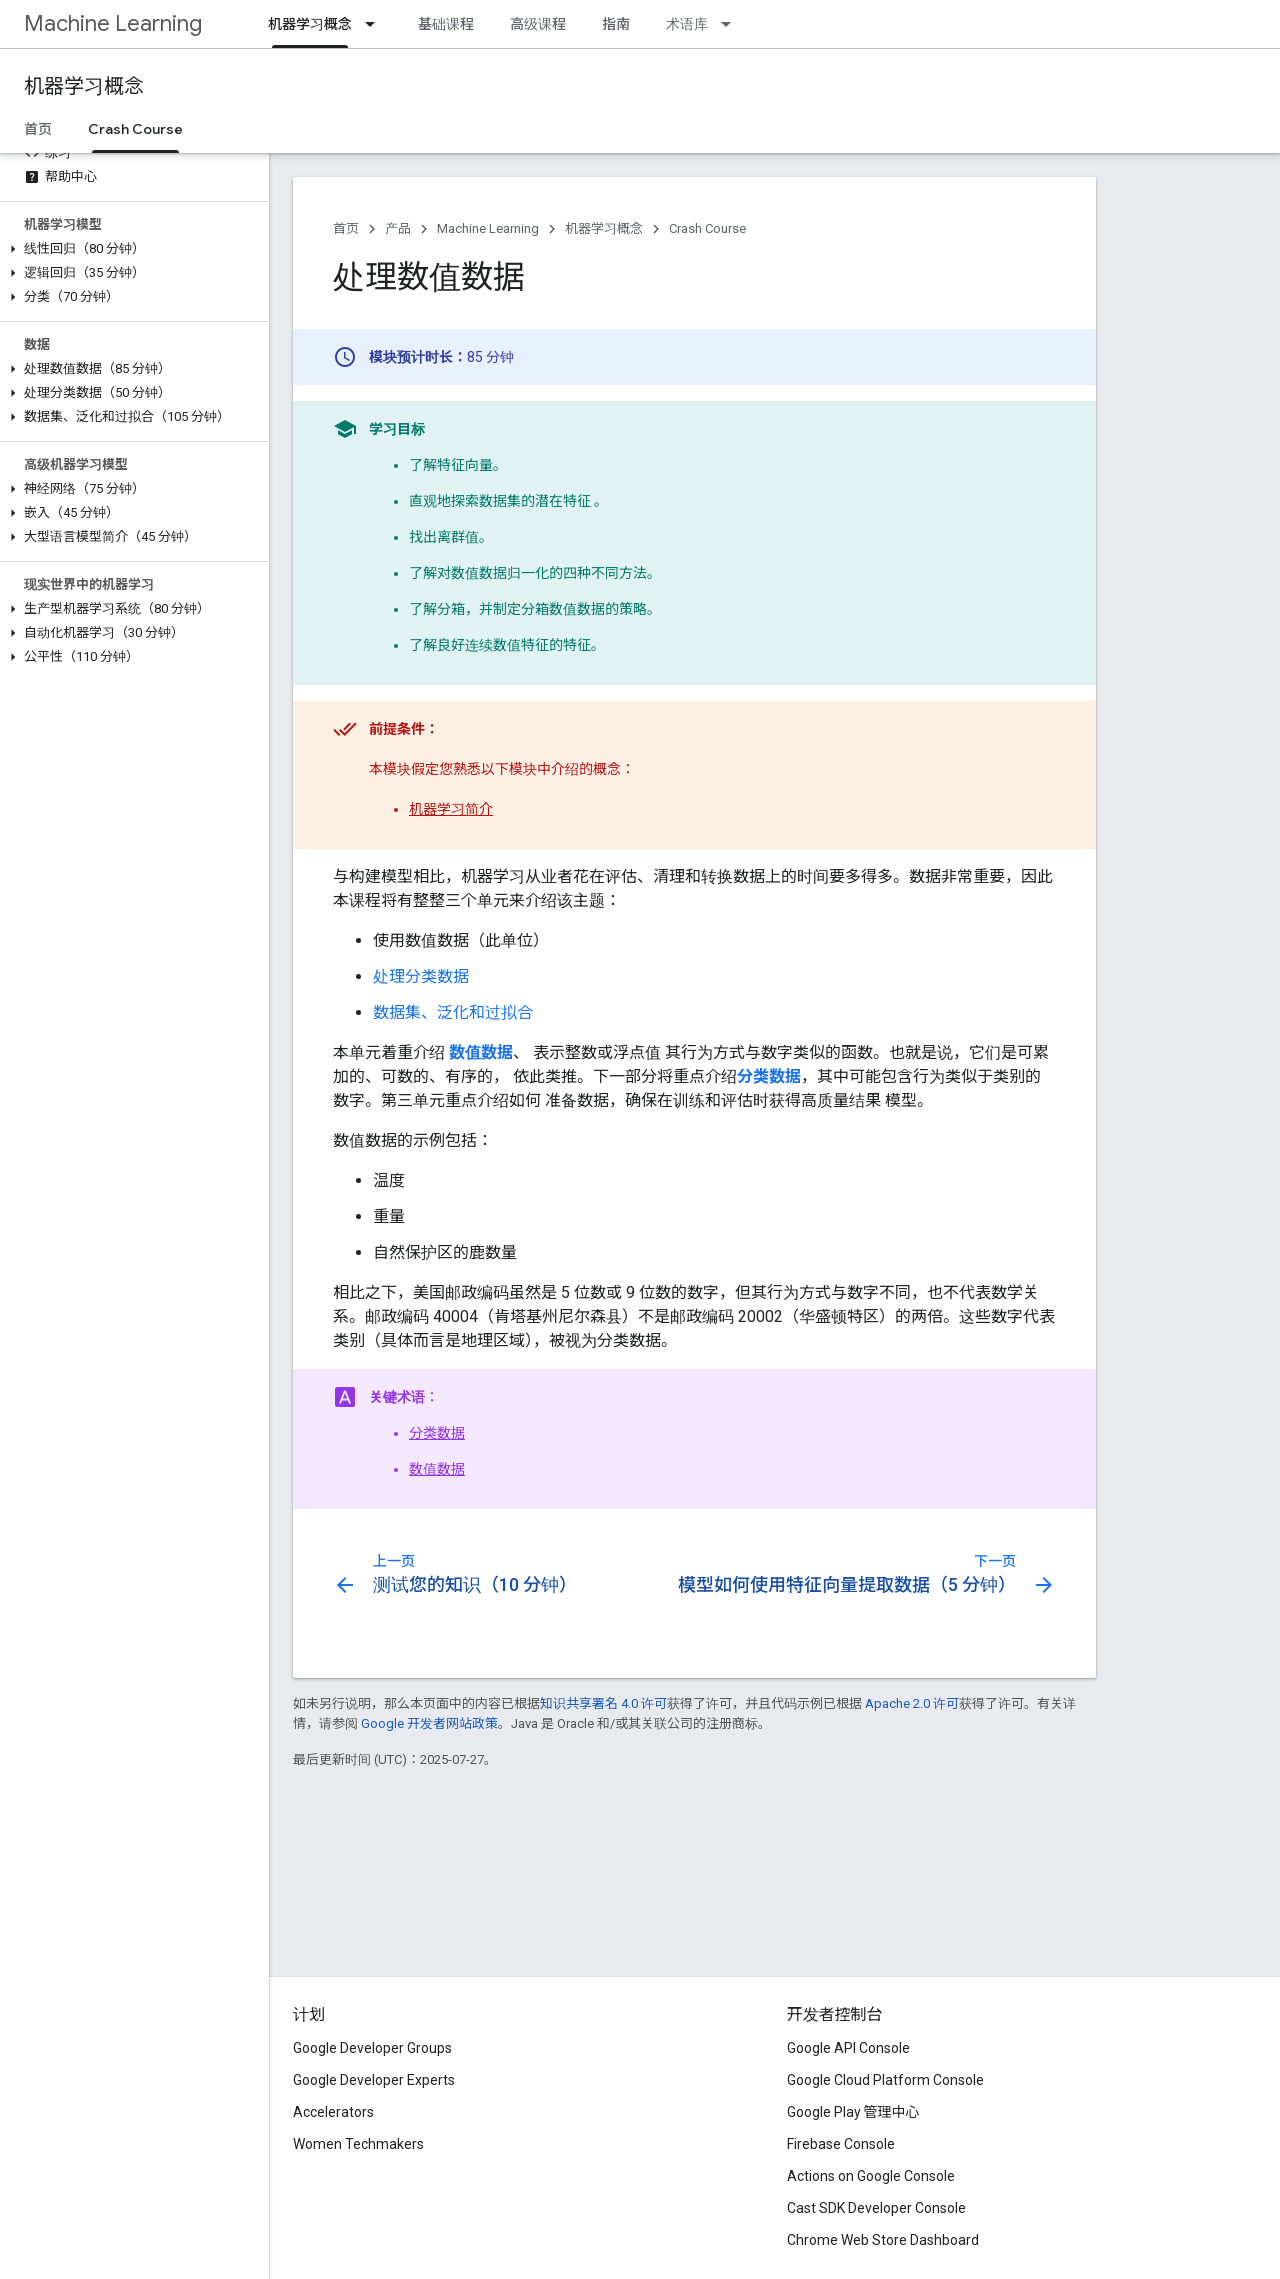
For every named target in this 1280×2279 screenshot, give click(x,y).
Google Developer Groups (372, 2048)
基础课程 (446, 24)
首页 (38, 129)
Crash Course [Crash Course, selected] (135, 129)
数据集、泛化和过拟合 (453, 1012)
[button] (130, 249)
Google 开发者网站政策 (429, 1723)
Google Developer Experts (374, 2080)
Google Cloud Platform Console (885, 2080)
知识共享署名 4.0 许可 (603, 1703)
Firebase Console (841, 2144)
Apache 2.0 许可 (912, 1703)
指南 (616, 24)
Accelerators (333, 2112)
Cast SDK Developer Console (876, 2208)
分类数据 (437, 1433)
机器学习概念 (84, 86)
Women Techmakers (358, 2144)
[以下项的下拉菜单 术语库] (732, 24)
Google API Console (848, 2048)
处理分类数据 (421, 976)
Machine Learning (113, 23)
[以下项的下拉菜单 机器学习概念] (376, 24)
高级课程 (538, 24)
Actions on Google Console (871, 2176)
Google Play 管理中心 (853, 2112)
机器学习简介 (451, 809)
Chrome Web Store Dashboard (883, 2240)
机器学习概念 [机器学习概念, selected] (310, 24)
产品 (398, 228)
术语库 (687, 24)
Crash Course (707, 228)
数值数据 (437, 1469)
